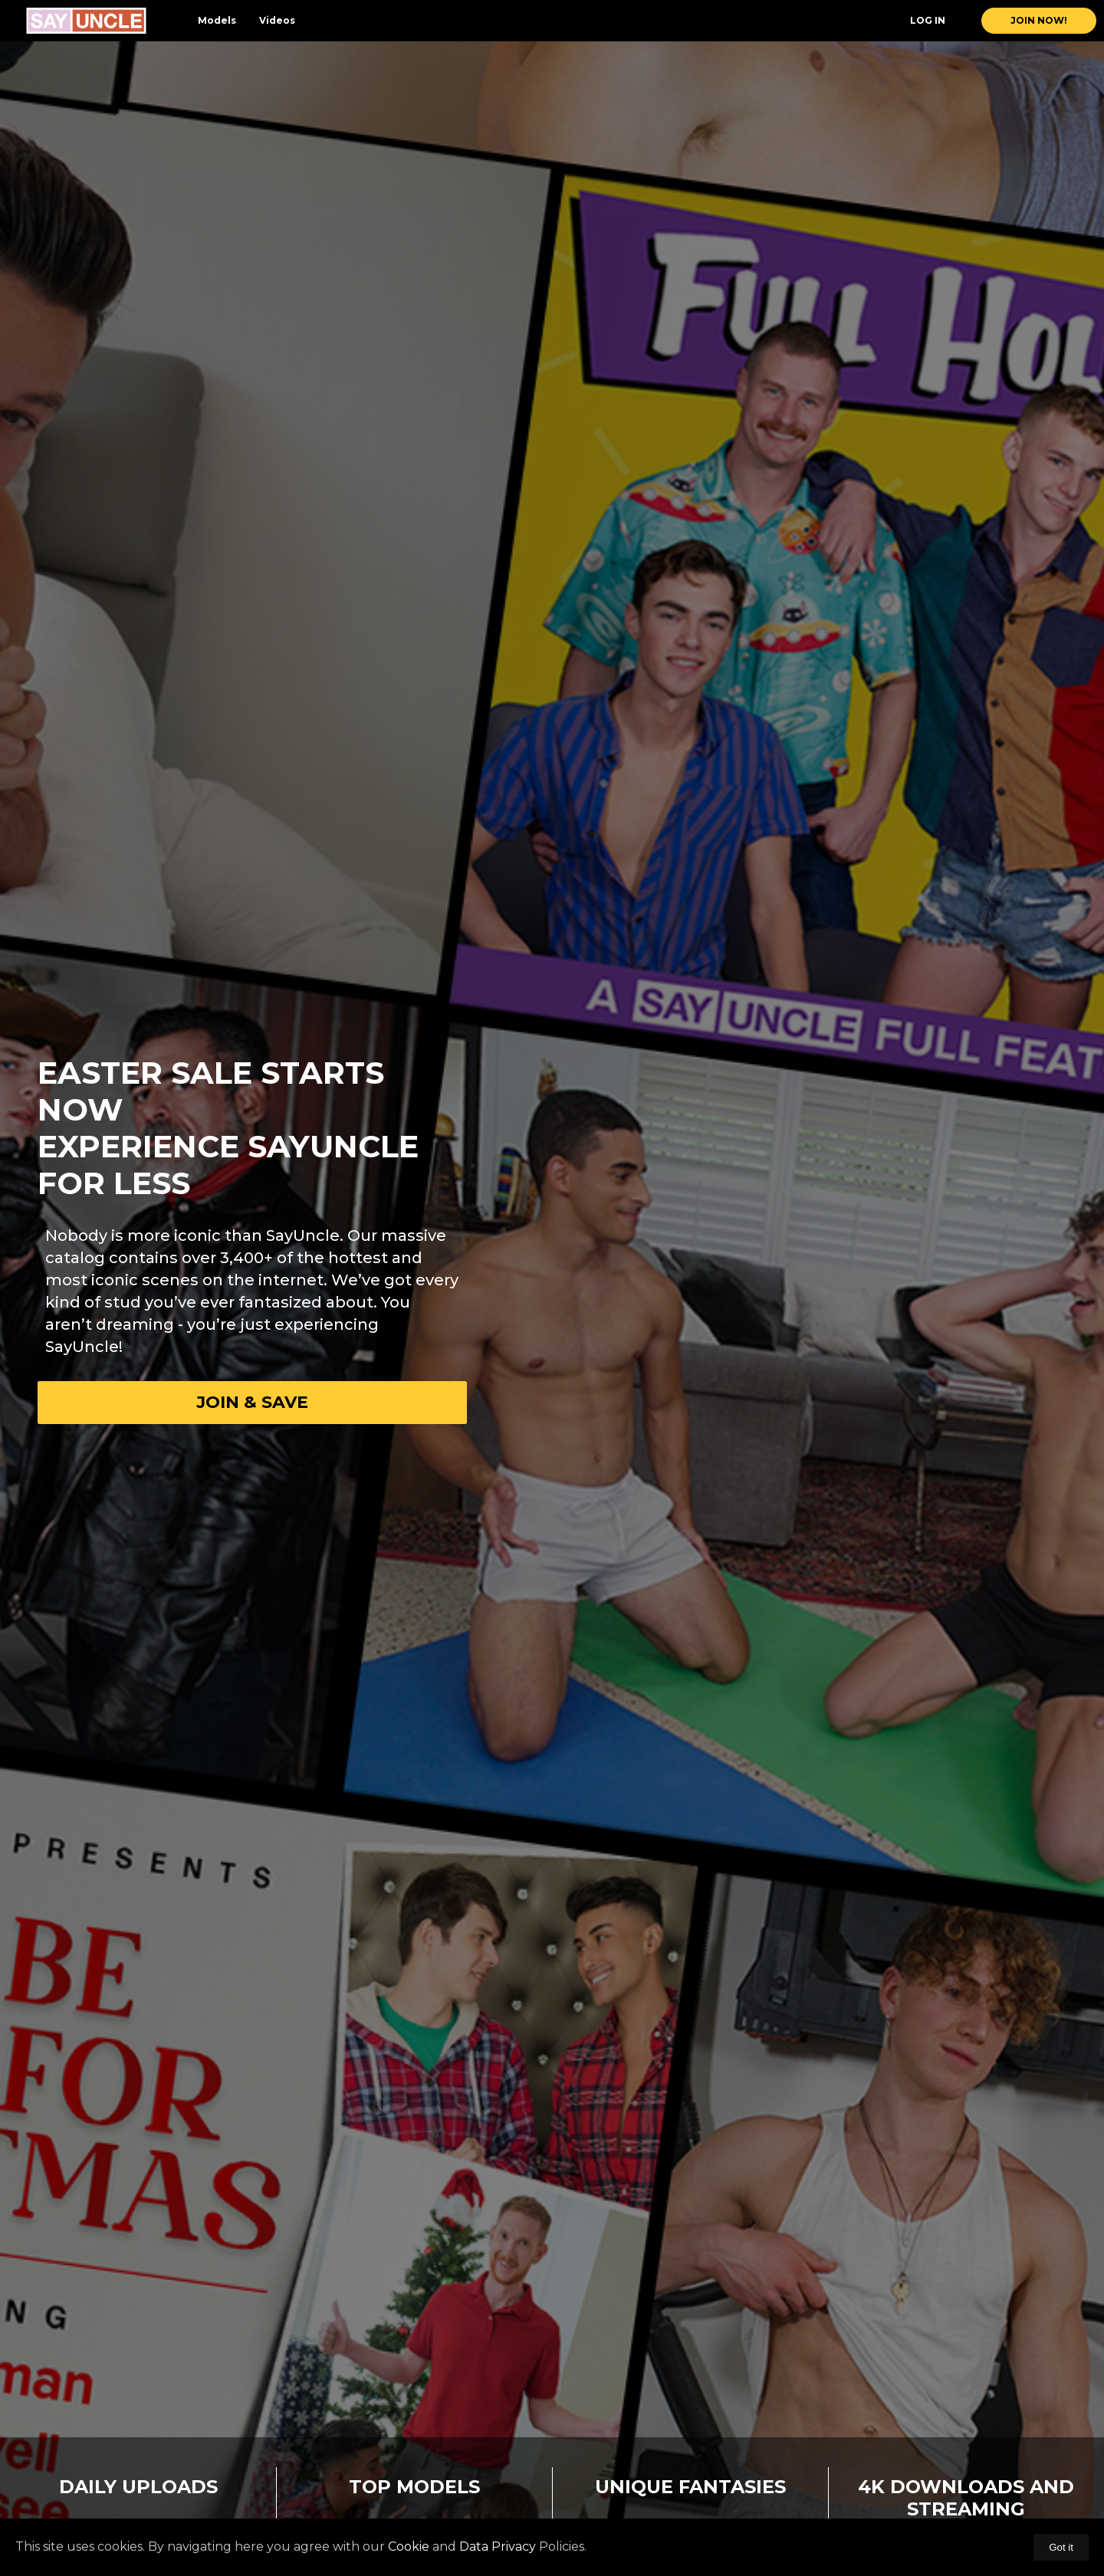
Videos (277, 20)
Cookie (408, 2546)
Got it (1061, 2547)
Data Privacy (497, 2546)
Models (217, 20)
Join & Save (252, 1402)
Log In (927, 20)
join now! (1038, 20)
